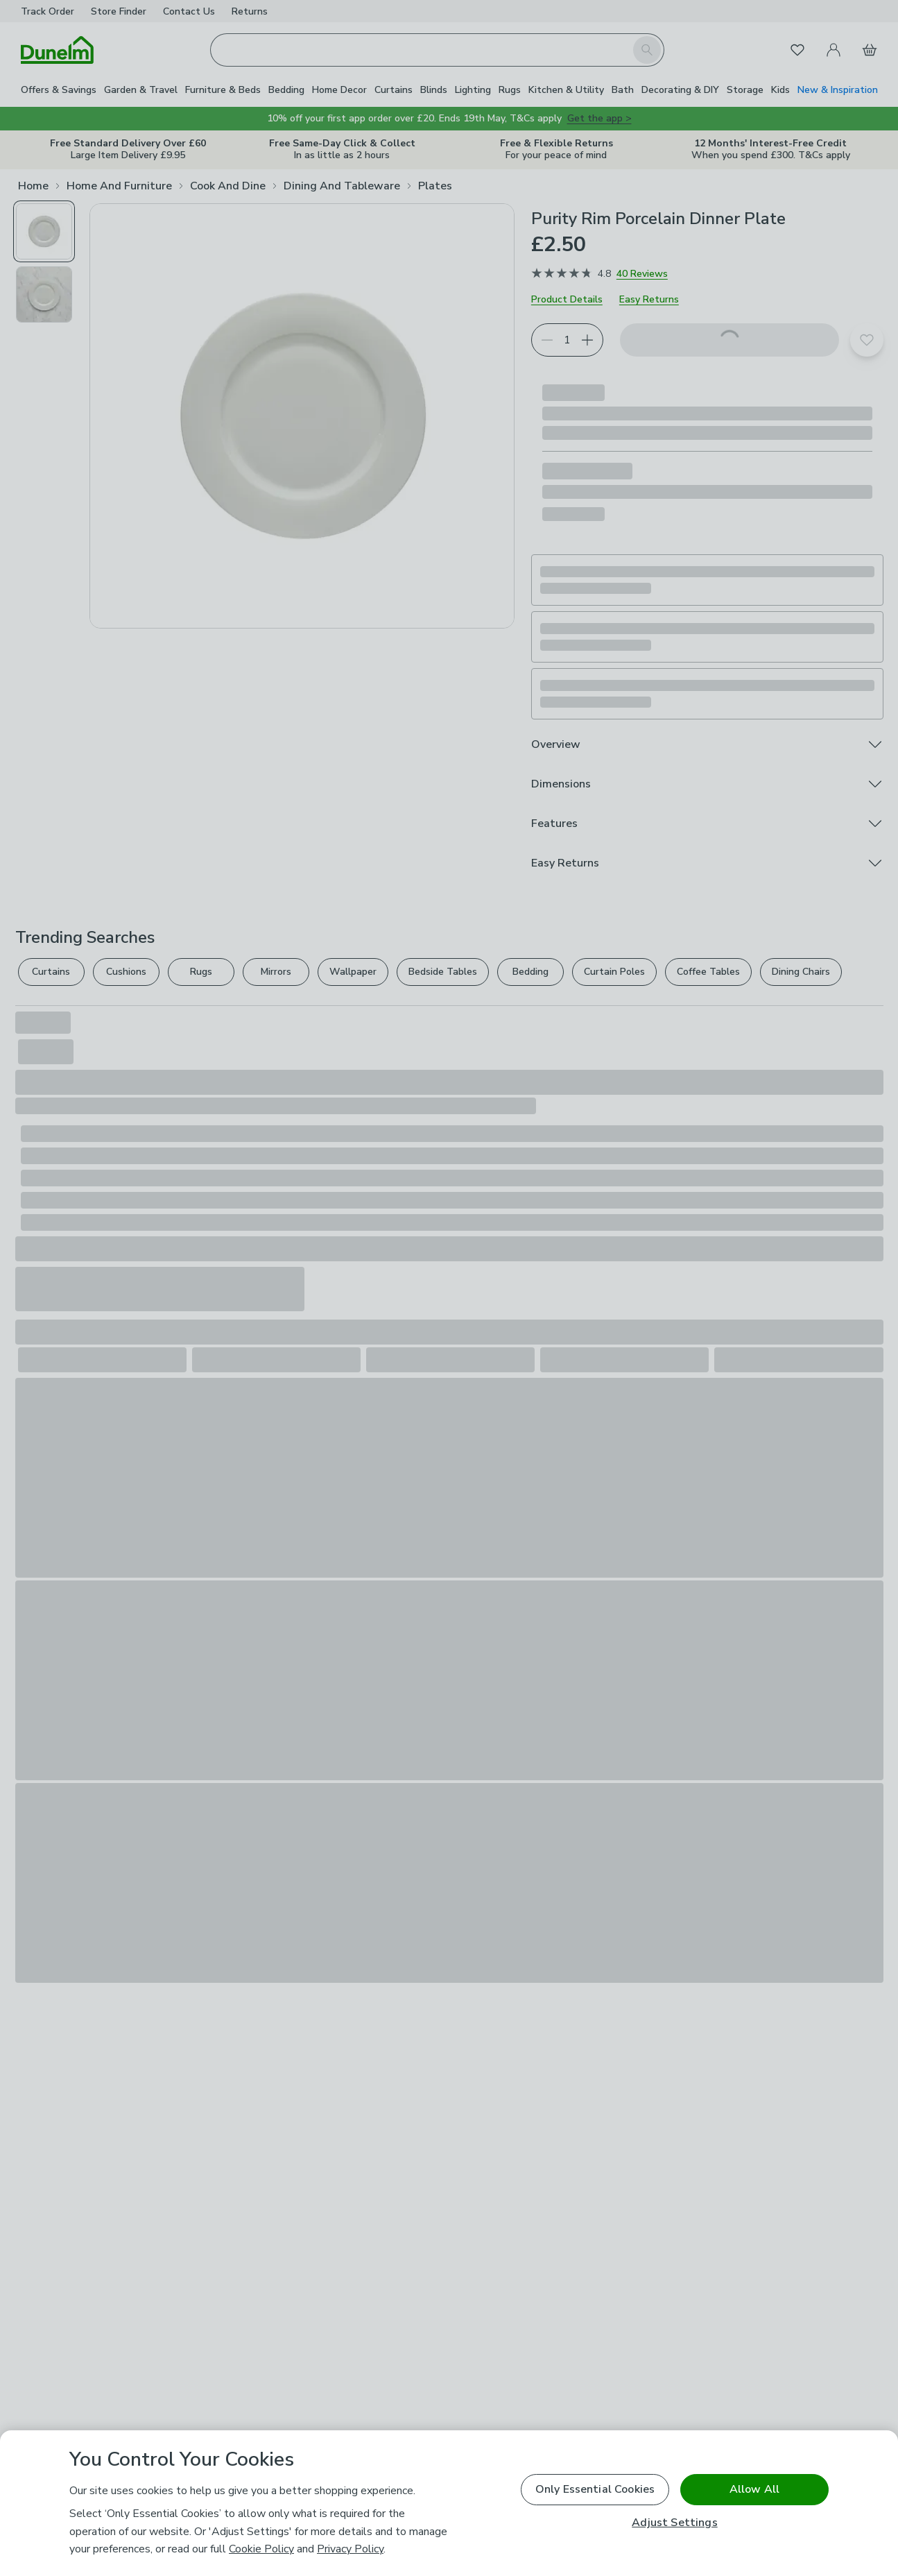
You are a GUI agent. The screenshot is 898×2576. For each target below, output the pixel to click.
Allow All (754, 2489)
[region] (449, 2503)
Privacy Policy (350, 2549)
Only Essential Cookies (595, 2489)
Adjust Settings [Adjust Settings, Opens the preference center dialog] (674, 2523)
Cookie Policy (261, 2549)
